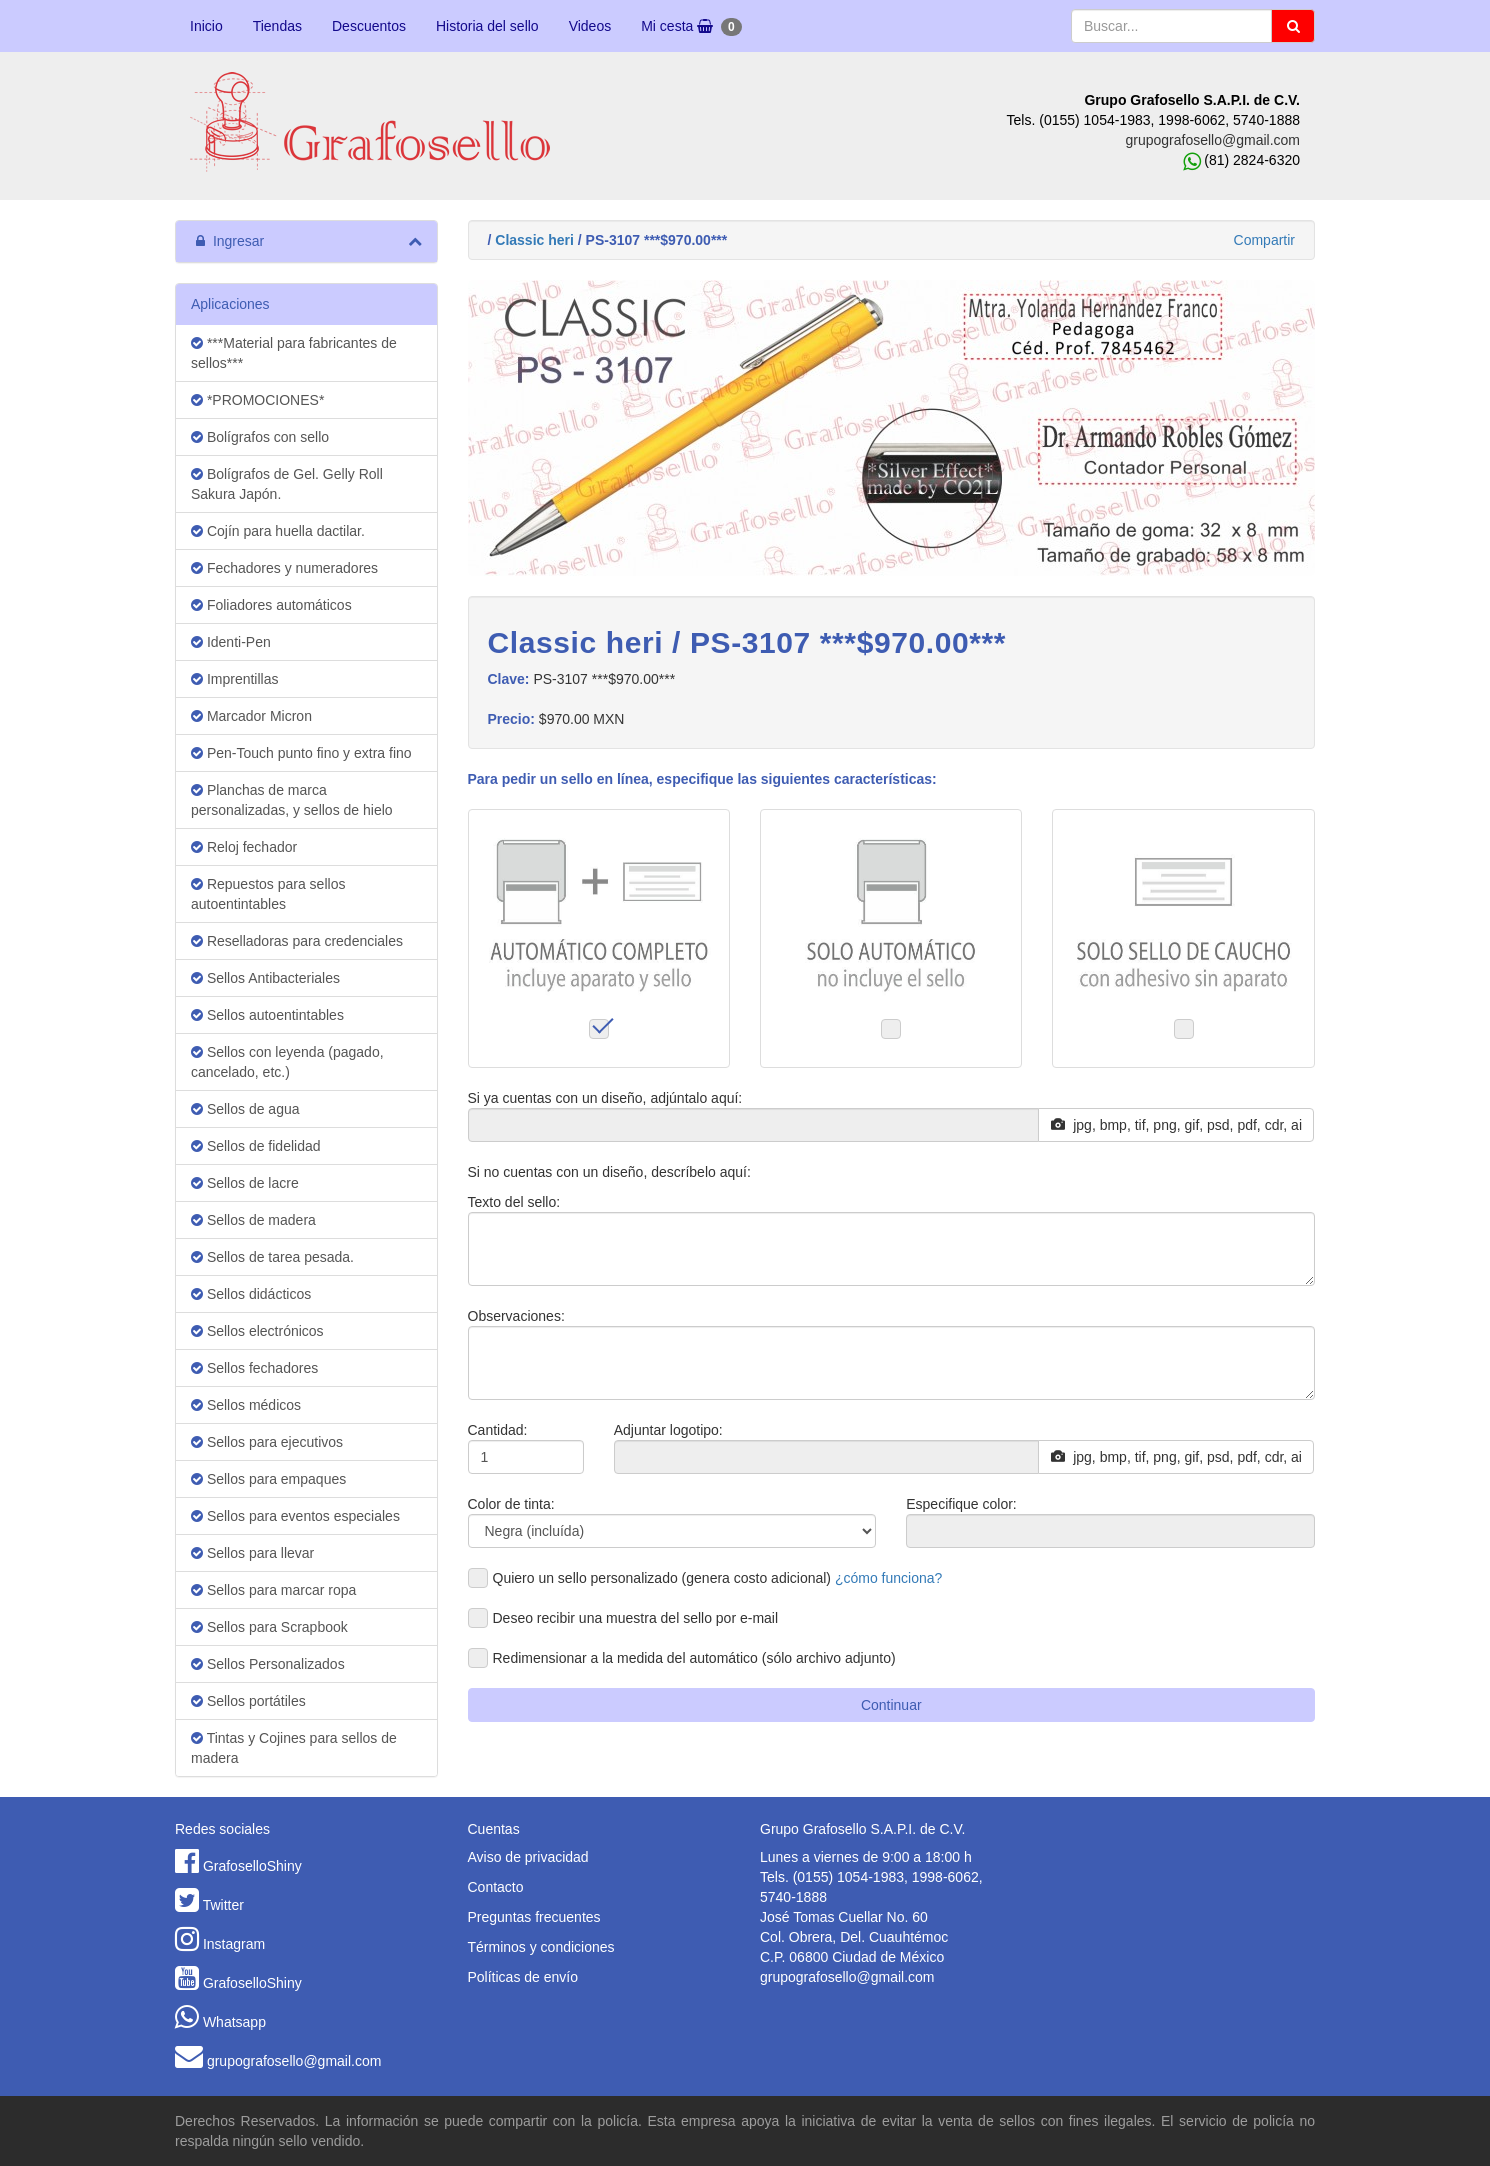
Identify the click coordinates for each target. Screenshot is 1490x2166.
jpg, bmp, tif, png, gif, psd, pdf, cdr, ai (1176, 1125)
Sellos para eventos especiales (295, 1516)
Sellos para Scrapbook (269, 1627)
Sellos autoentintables (267, 1015)
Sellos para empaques (268, 1479)
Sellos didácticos (251, 1294)
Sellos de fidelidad (256, 1146)
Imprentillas (234, 679)
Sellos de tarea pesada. (272, 1257)
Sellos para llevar (252, 1553)
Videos (590, 26)
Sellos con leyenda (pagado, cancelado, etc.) (287, 1062)
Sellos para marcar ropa (273, 1590)
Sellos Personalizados (268, 1664)
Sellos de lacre (245, 1183)
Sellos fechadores (254, 1368)
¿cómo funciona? (888, 1578)
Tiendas (277, 26)
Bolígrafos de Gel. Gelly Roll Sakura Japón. (287, 484)
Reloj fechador (244, 847)
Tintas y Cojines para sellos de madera (294, 1748)
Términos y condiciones (541, 1947)
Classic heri (534, 240)
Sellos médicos (246, 1405)
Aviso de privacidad (528, 1857)
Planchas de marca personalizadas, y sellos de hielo (292, 800)
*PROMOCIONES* (257, 400)
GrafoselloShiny (252, 1866)
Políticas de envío (523, 1977)
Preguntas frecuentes (534, 1917)
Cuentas (494, 1829)
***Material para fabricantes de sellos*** (294, 353)
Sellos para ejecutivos (267, 1442)
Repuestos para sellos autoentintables (268, 894)
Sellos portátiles (248, 1701)
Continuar (891, 1705)
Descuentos (369, 26)
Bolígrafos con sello (260, 437)
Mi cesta (691, 27)
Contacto (496, 1887)
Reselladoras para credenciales (297, 941)
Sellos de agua (245, 1109)
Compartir (1264, 240)
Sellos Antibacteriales (265, 978)
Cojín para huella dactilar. (278, 531)
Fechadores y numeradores (284, 568)
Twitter (223, 1905)
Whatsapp (234, 2022)
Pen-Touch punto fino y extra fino (301, 753)
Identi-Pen (231, 642)
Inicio (206, 26)
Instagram (234, 1944)
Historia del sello (487, 26)
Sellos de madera (253, 1220)
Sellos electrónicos (257, 1331)
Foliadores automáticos (271, 605)
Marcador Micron (251, 716)
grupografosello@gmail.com (1212, 140)
